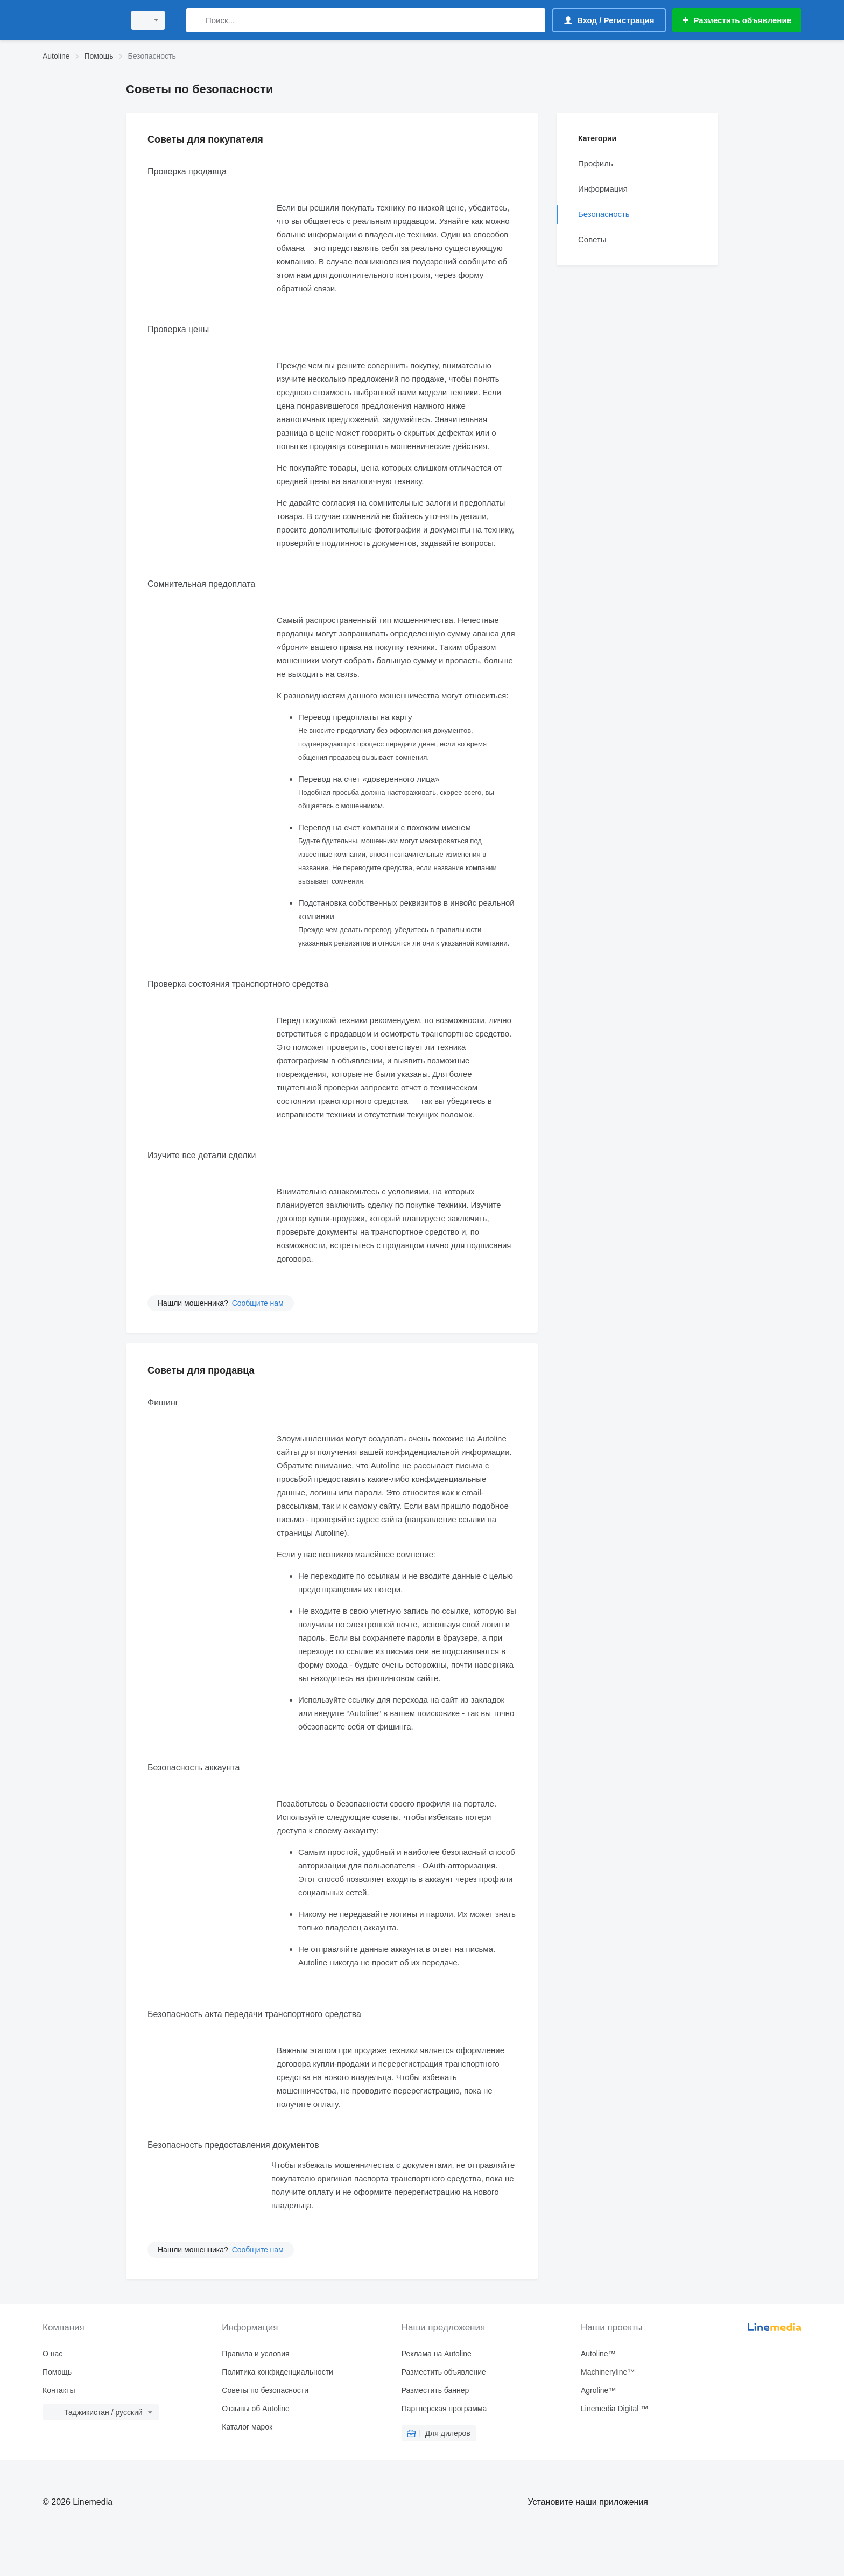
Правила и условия (255, 2353)
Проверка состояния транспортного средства (237, 984)
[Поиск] (196, 20)
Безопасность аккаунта (193, 1767)
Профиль (595, 163)
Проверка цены (178, 329)
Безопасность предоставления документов (233, 2145)
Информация (603, 188)
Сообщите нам (258, 1303)
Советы (592, 239)
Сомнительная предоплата (201, 584)
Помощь (57, 2372)
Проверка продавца (187, 171)
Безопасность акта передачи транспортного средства (254, 2014)
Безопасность (604, 214)
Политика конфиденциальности (277, 2372)
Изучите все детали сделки (201, 1155)
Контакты (59, 2390)
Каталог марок (247, 2427)
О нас (52, 2353)
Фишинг (163, 1402)
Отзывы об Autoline (255, 2408)
